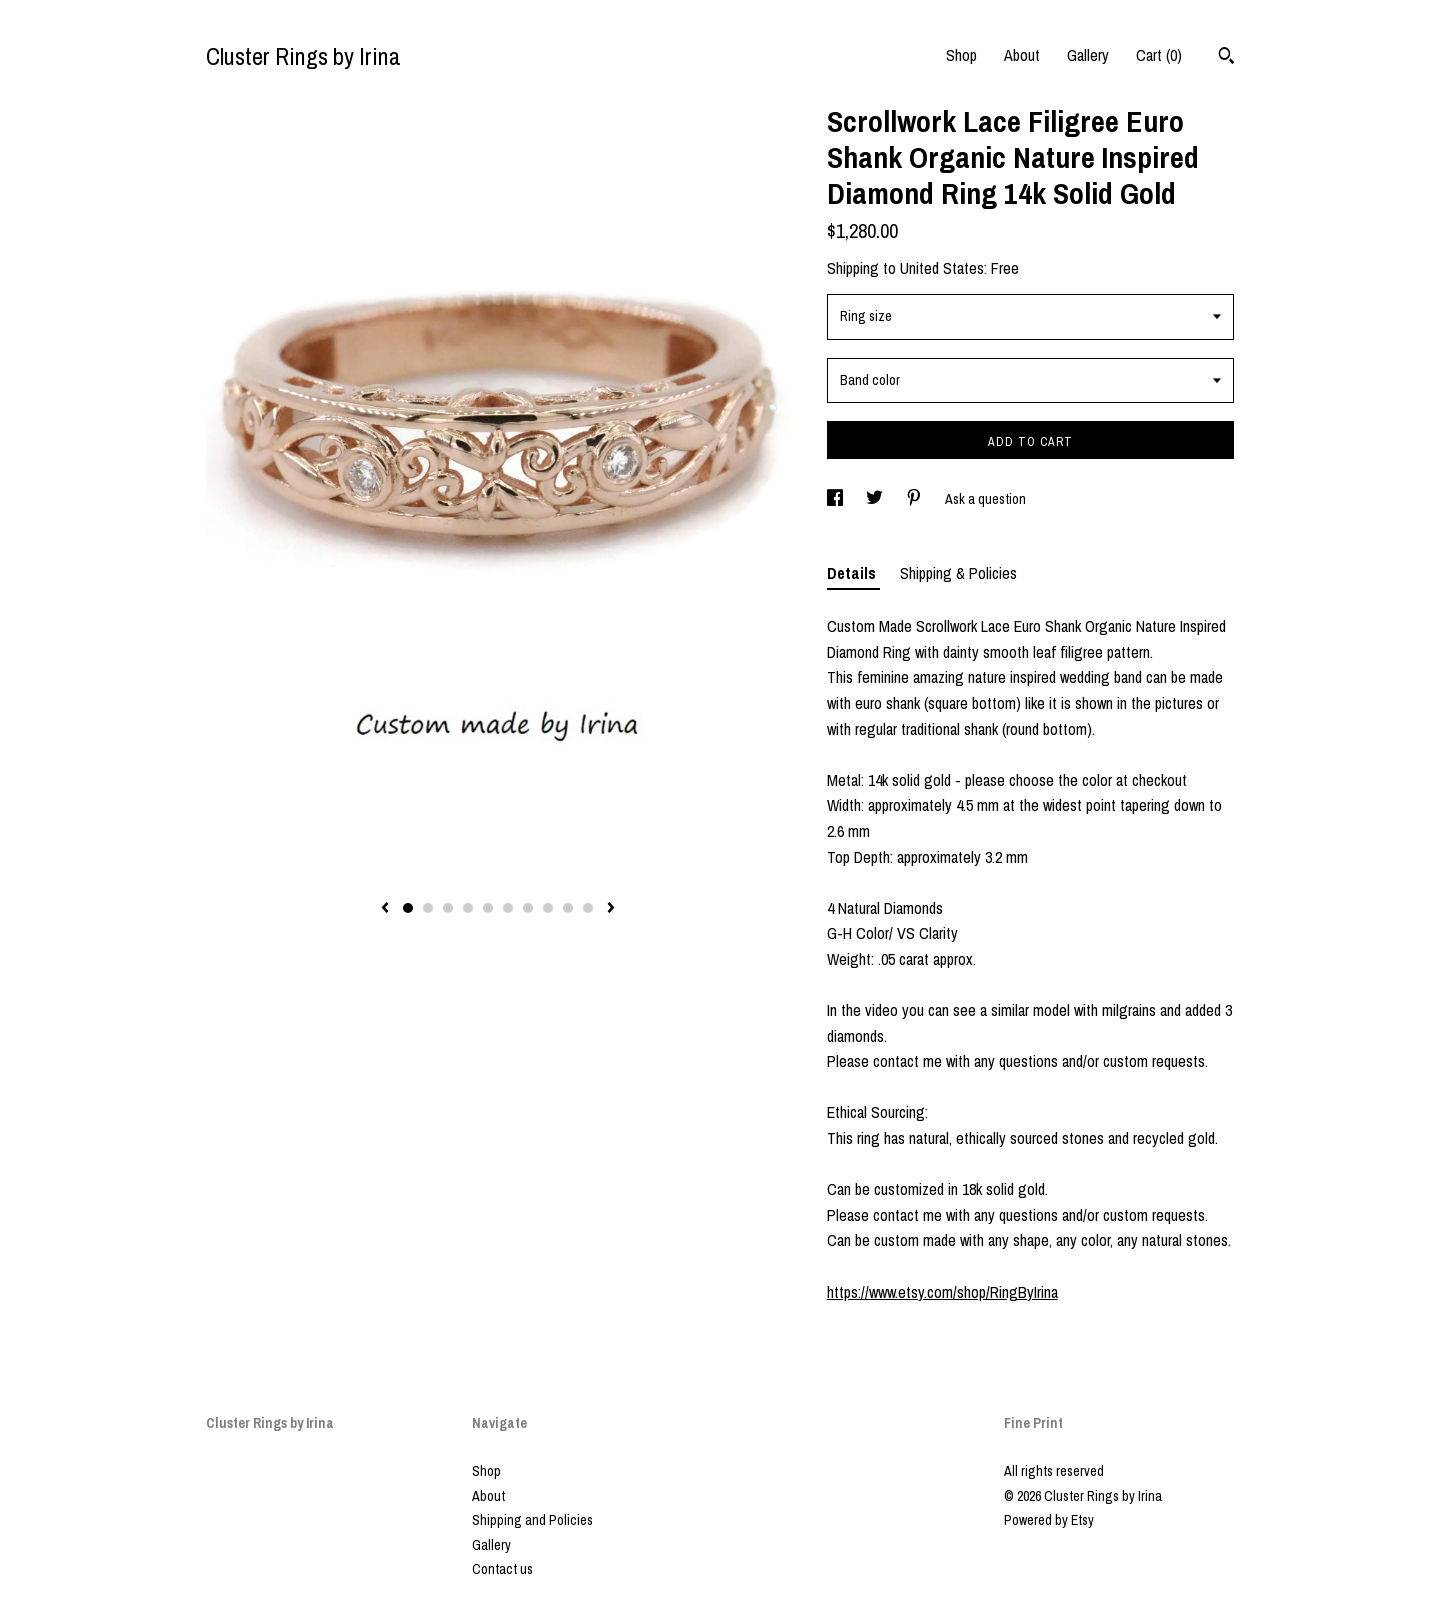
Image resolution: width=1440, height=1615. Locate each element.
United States (942, 268)
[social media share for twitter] (876, 499)
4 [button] (468, 908)
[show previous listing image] (385, 909)
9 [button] (568, 908)
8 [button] (548, 908)
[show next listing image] (611, 909)
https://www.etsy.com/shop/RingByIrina (942, 1292)
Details (853, 573)
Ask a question (985, 499)
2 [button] (428, 908)
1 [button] (408, 908)
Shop (961, 55)
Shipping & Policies (958, 573)
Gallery (1088, 55)
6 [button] (508, 908)
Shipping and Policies (532, 1520)
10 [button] (588, 908)
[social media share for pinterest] (915, 499)
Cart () (1159, 55)
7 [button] (528, 908)
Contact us (502, 1569)
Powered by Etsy (1049, 1520)
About (1022, 55)
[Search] (1226, 58)
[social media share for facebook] (836, 499)
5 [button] (488, 908)
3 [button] (448, 908)
